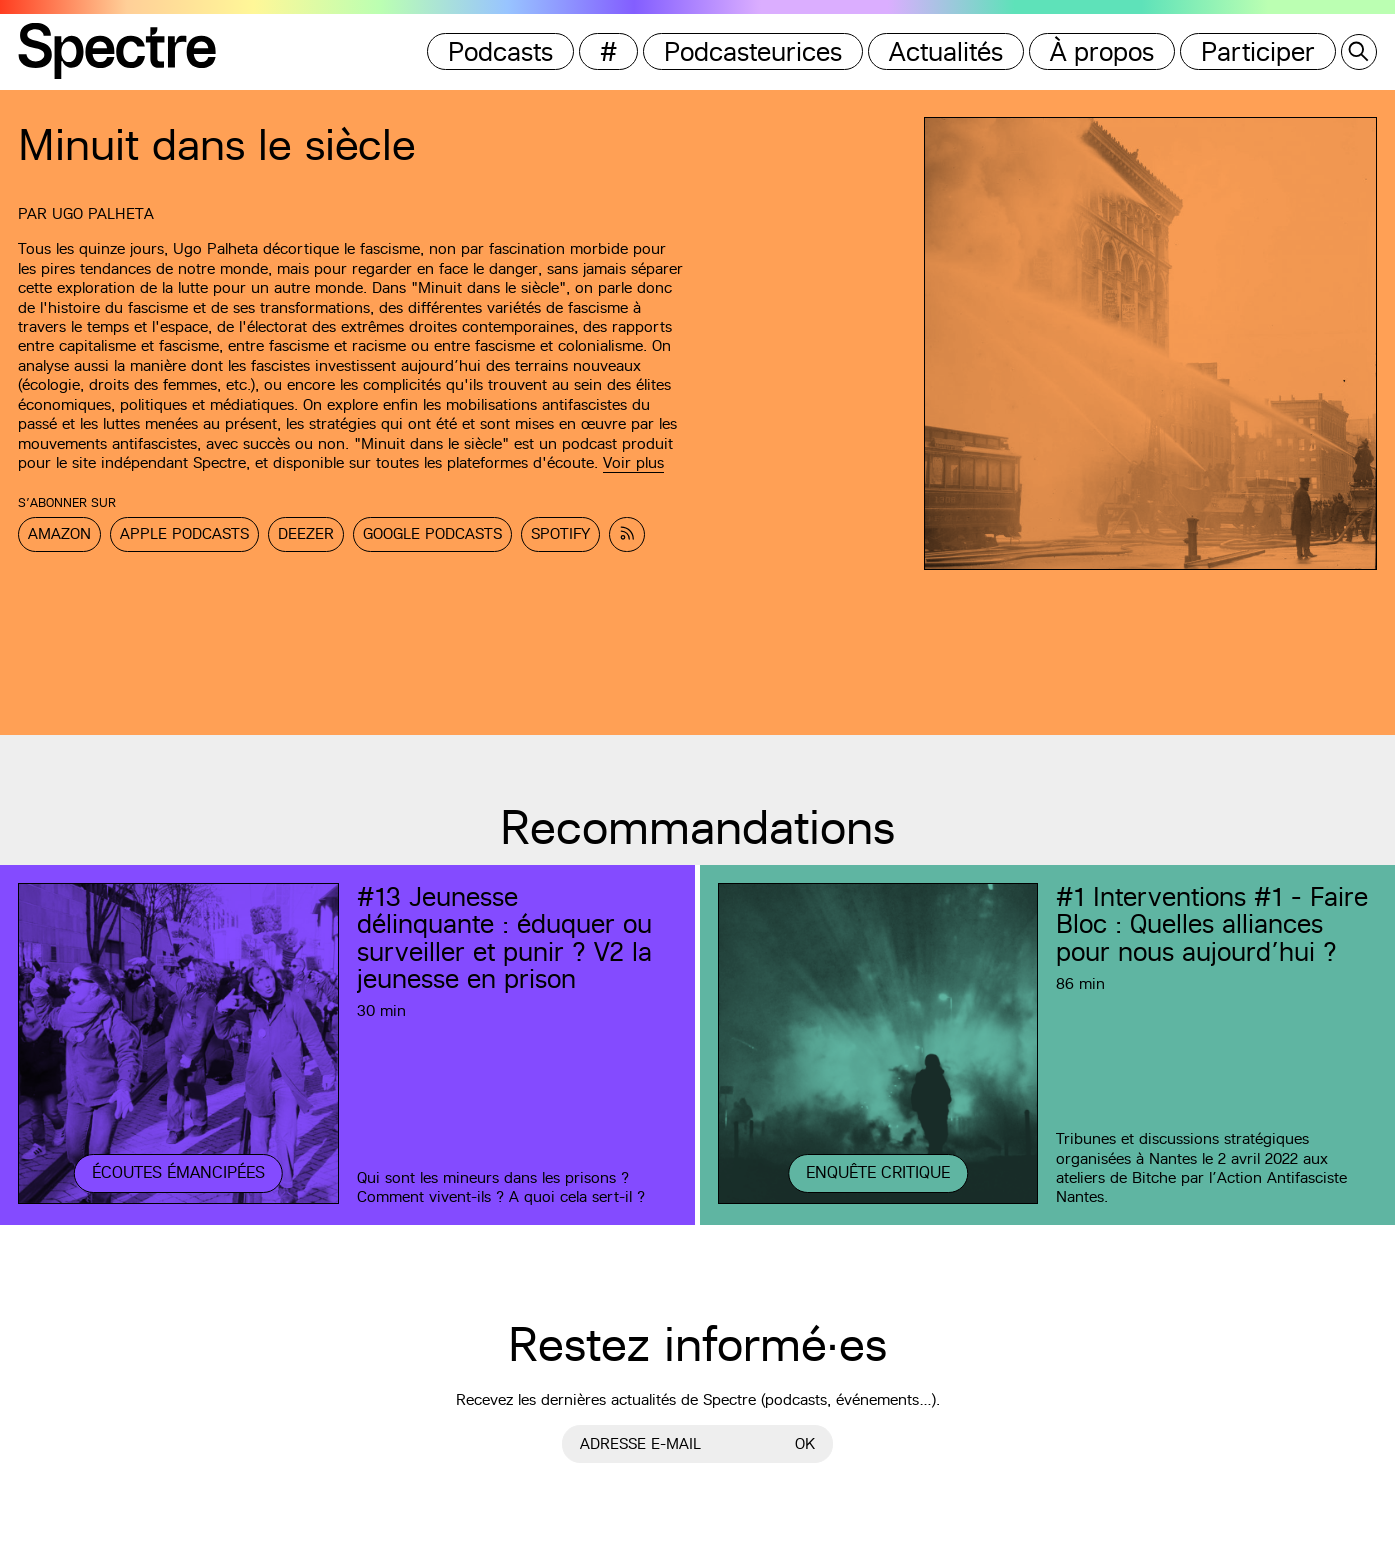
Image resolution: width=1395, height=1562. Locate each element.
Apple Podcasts (184, 533)
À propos (1102, 51)
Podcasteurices (753, 51)
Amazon (59, 533)
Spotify (560, 533)
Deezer (306, 533)
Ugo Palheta (103, 213)
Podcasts (500, 51)
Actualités (946, 51)
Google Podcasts (432, 533)
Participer (1258, 51)
